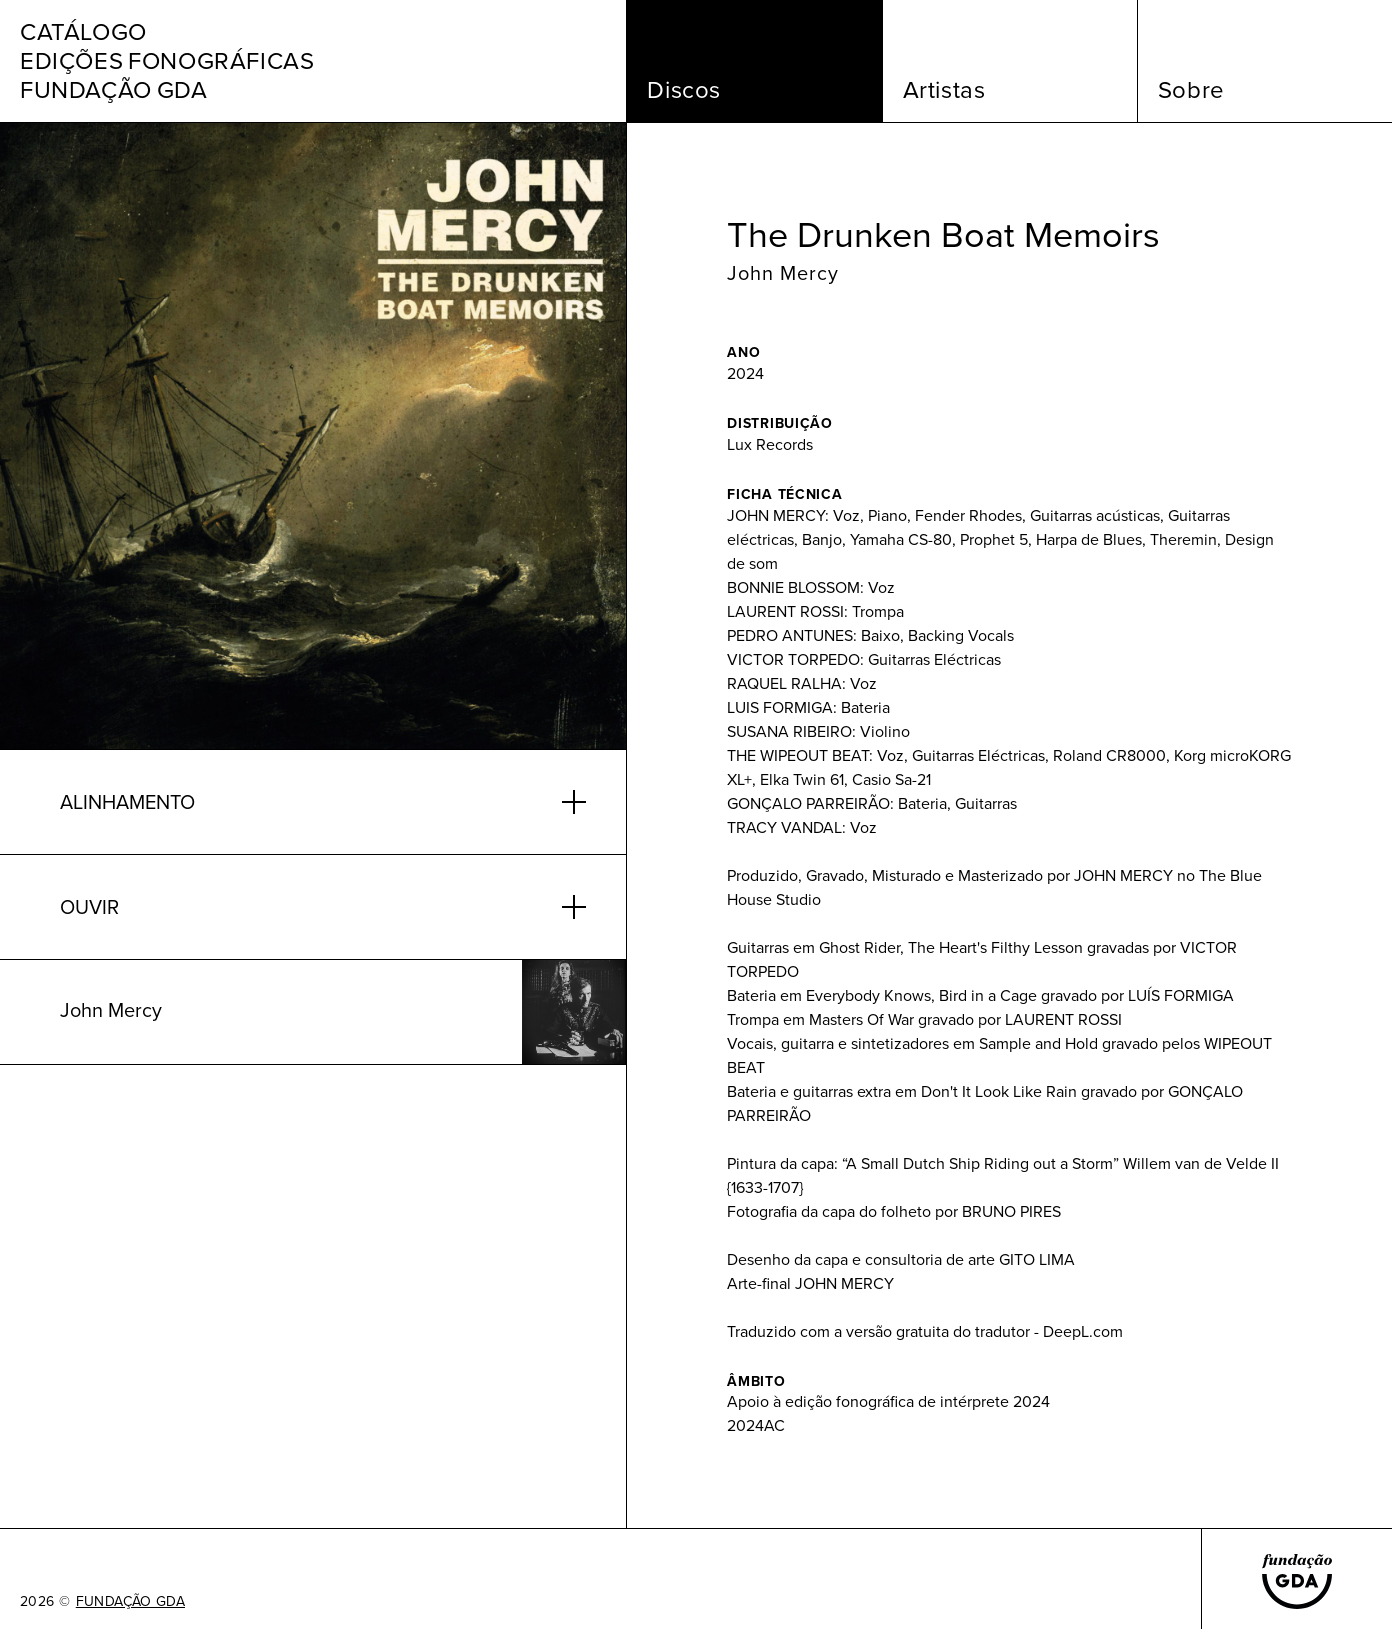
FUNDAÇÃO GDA (130, 1602)
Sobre (1191, 90)
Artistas (944, 90)
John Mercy (783, 273)
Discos (684, 90)
